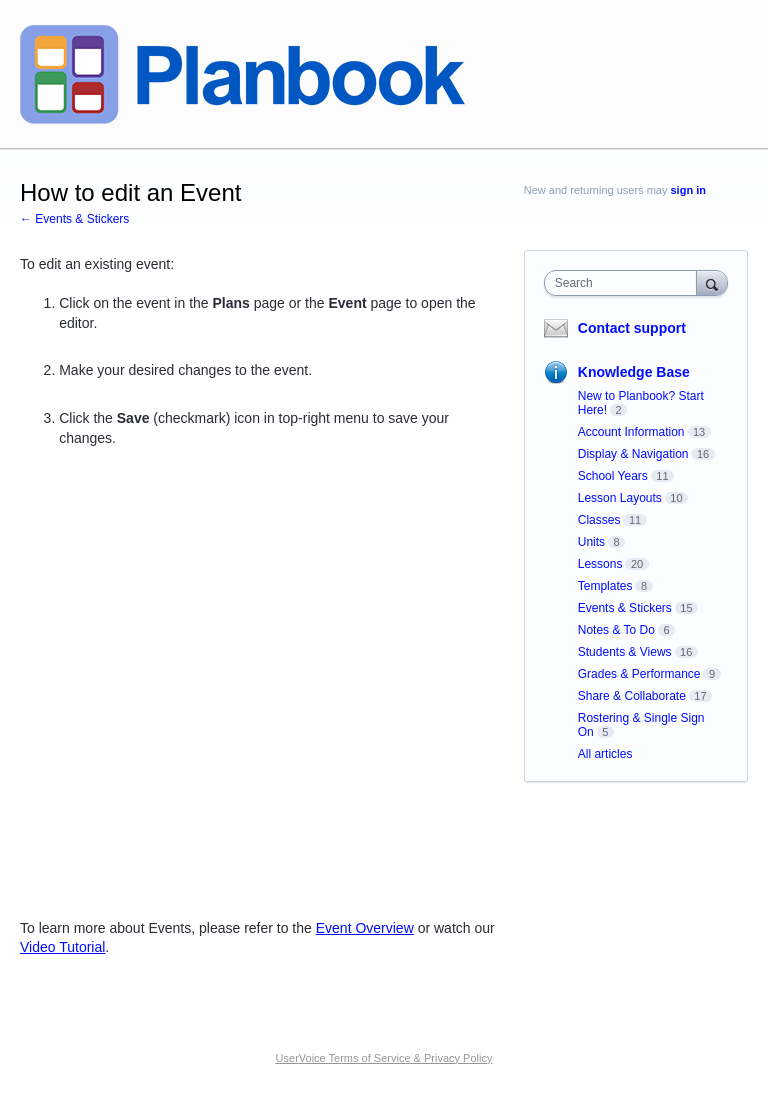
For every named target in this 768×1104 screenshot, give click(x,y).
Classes (599, 520)
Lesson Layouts (620, 498)
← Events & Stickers (74, 219)
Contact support (632, 328)
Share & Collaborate (632, 696)
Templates (605, 586)
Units (591, 542)
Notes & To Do (616, 630)
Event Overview (365, 928)
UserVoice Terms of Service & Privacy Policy (384, 1058)
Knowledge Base (634, 372)
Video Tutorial (62, 947)
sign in (688, 190)
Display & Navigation (633, 454)
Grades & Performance (639, 674)
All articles (605, 754)
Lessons (600, 564)
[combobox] (625, 283)
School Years (613, 476)
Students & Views (625, 652)
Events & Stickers (625, 608)
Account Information (631, 432)
